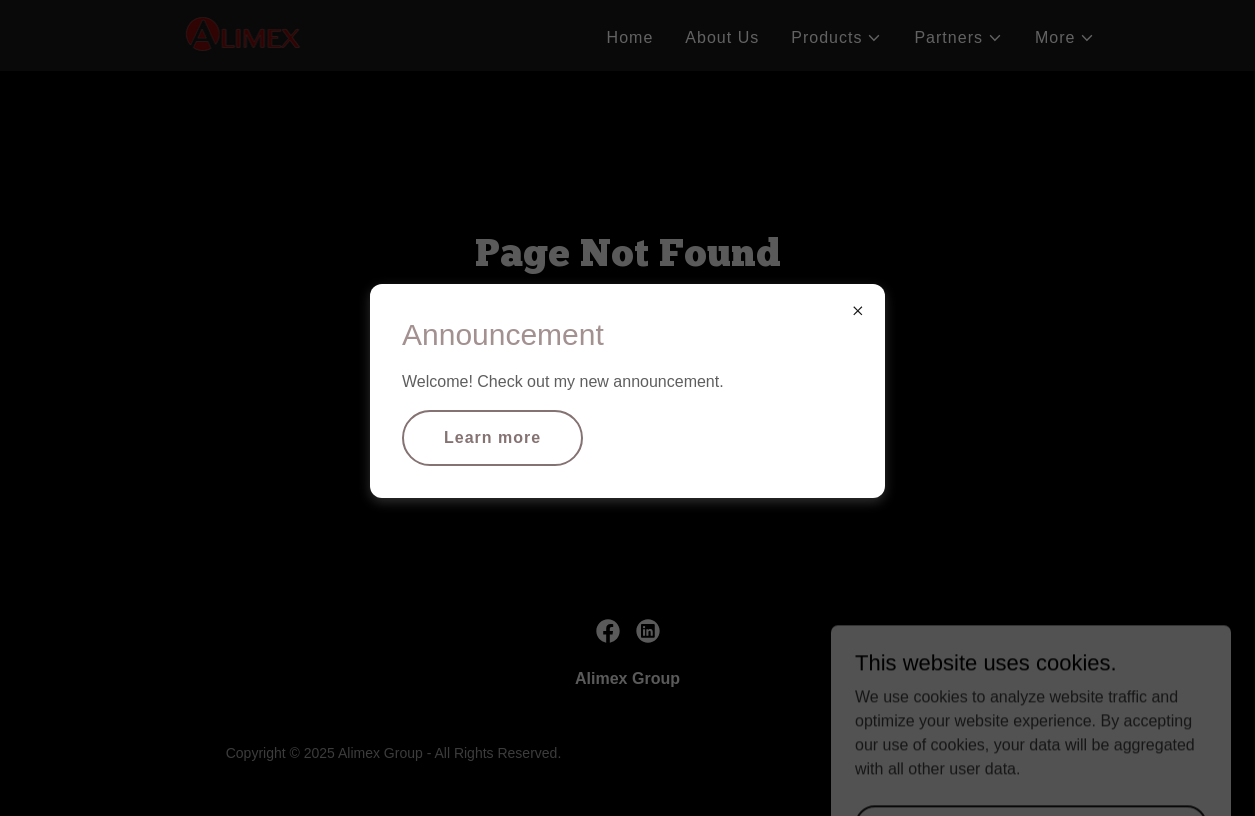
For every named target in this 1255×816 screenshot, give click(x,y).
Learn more (492, 437)
